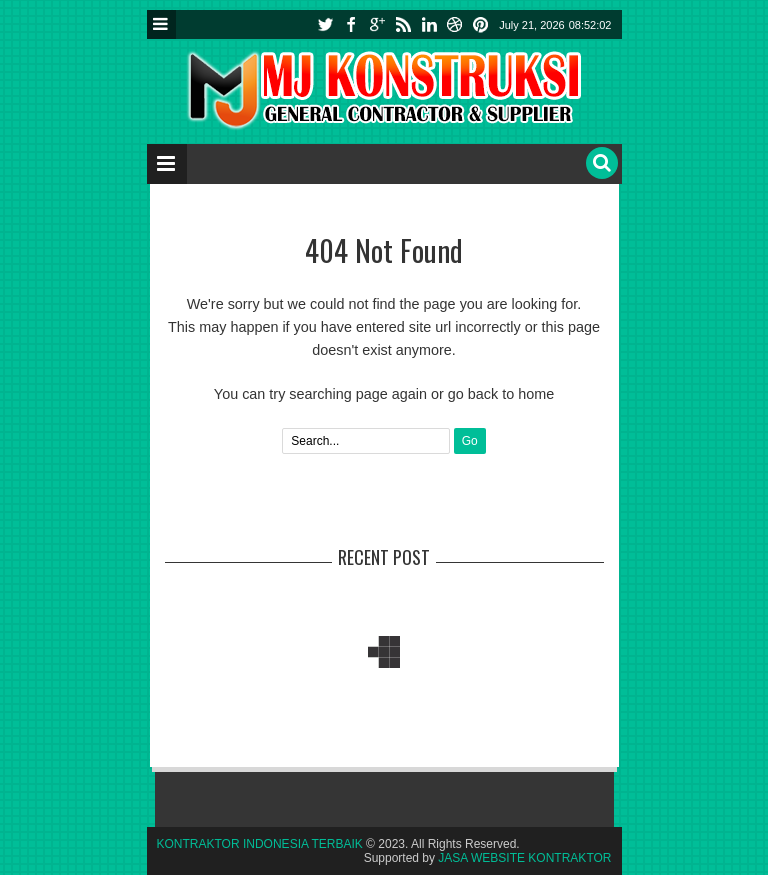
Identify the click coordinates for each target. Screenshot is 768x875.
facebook (351, 24)
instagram (455, 24)
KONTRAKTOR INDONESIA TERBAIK (260, 844)
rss (403, 24)
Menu (161, 24)
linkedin (429, 24)
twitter (325, 24)
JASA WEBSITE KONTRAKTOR (524, 858)
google (377, 24)
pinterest (481, 24)
